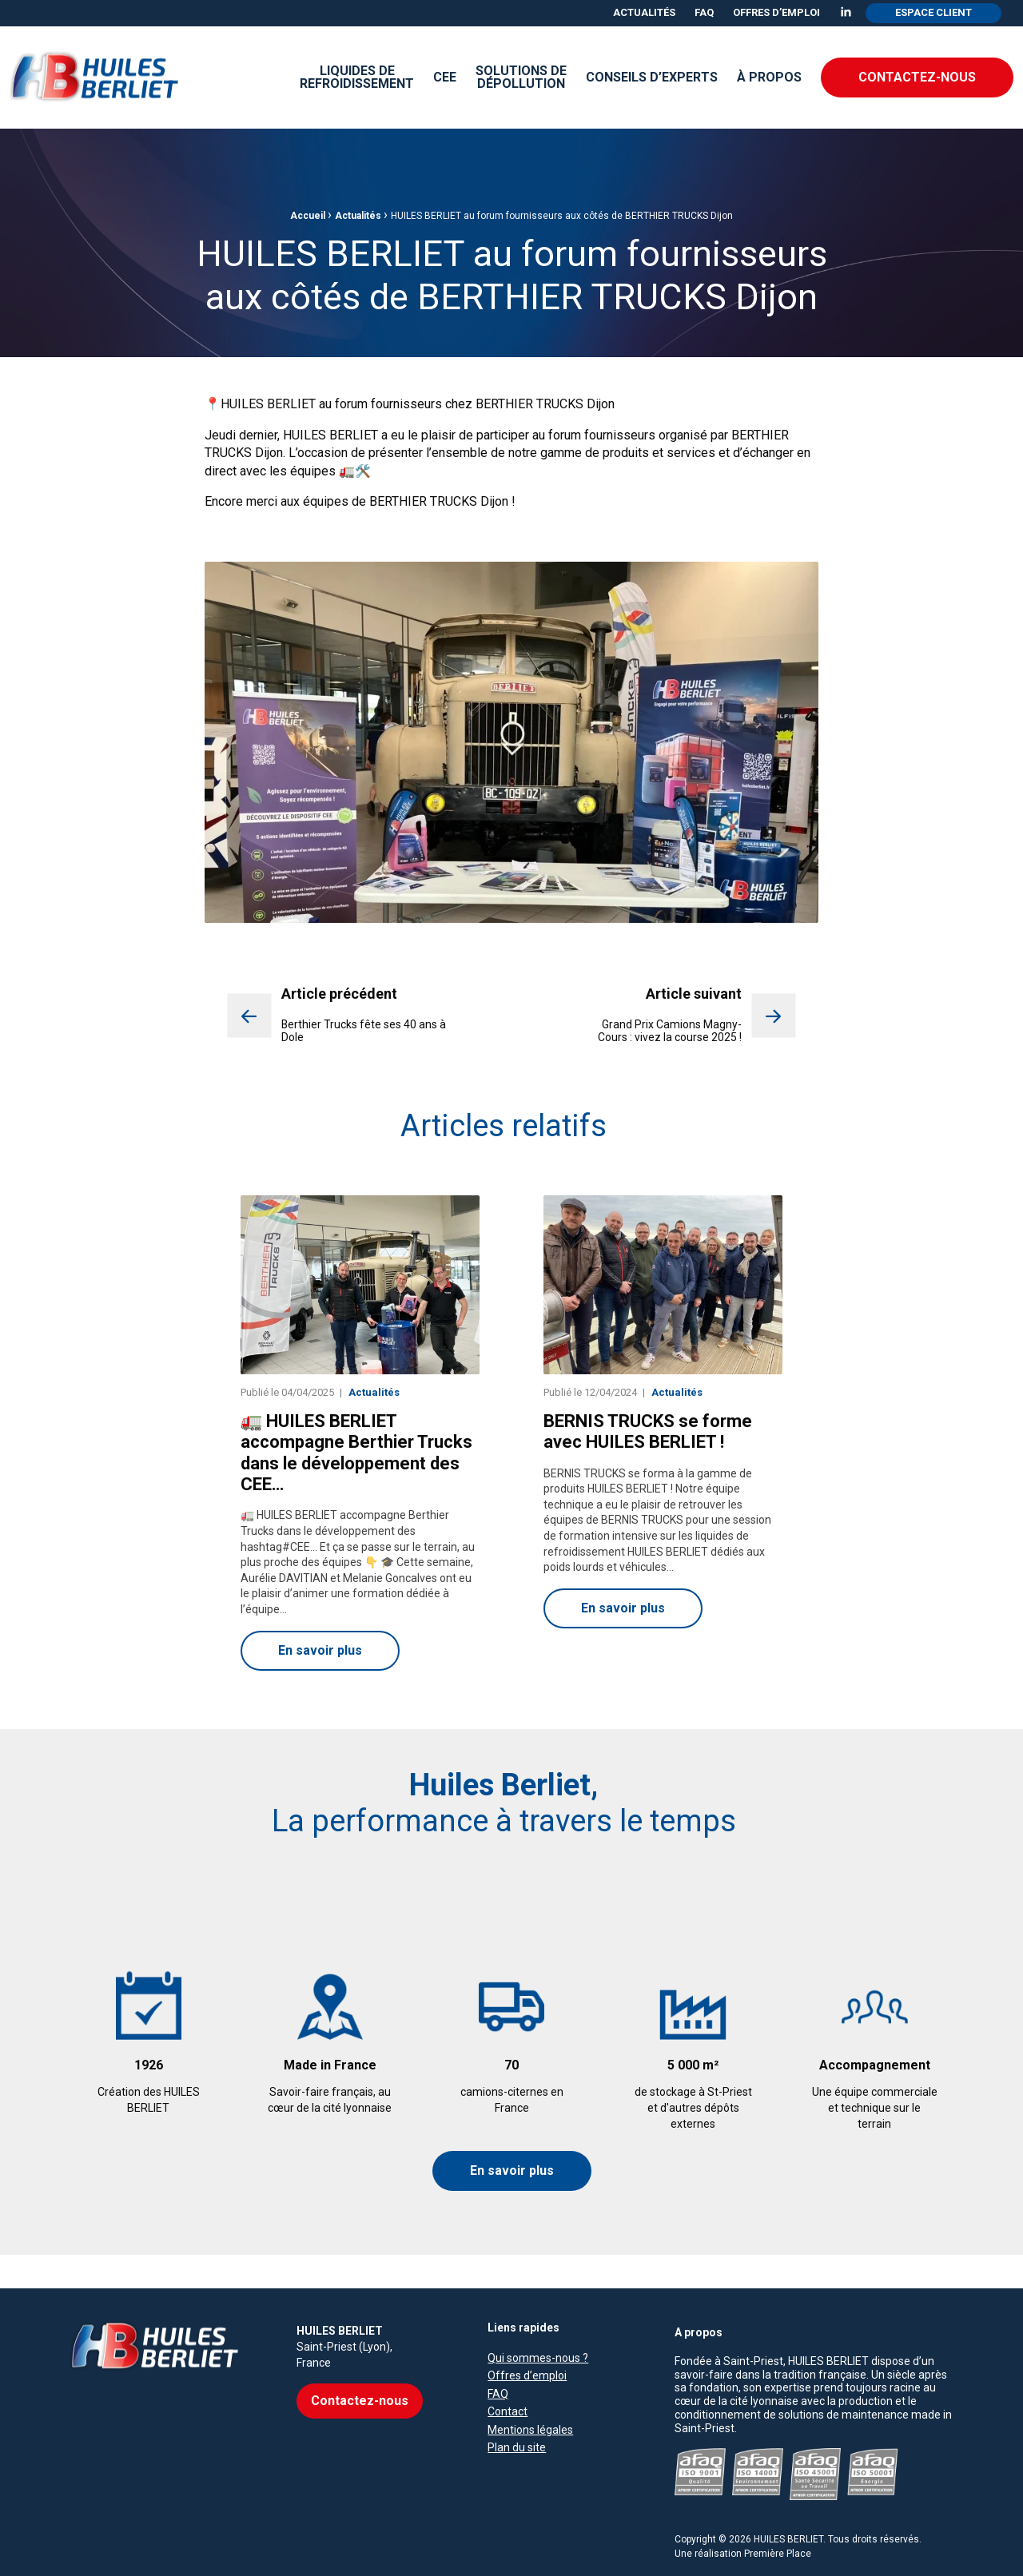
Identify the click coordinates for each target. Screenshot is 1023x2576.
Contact (507, 2379)
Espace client (933, 12)
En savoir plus (512, 2171)
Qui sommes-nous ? (538, 2326)
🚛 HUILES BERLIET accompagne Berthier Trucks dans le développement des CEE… (356, 1453)
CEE (444, 77)
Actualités (644, 12)
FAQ (704, 12)
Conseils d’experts (652, 77)
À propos (769, 77)
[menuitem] (644, 13)
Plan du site (517, 2415)
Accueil (307, 215)
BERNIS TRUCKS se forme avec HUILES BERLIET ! (647, 1432)
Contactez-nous (917, 77)
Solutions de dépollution (521, 77)
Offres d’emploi (776, 12)
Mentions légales (530, 2397)
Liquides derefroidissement (357, 77)
